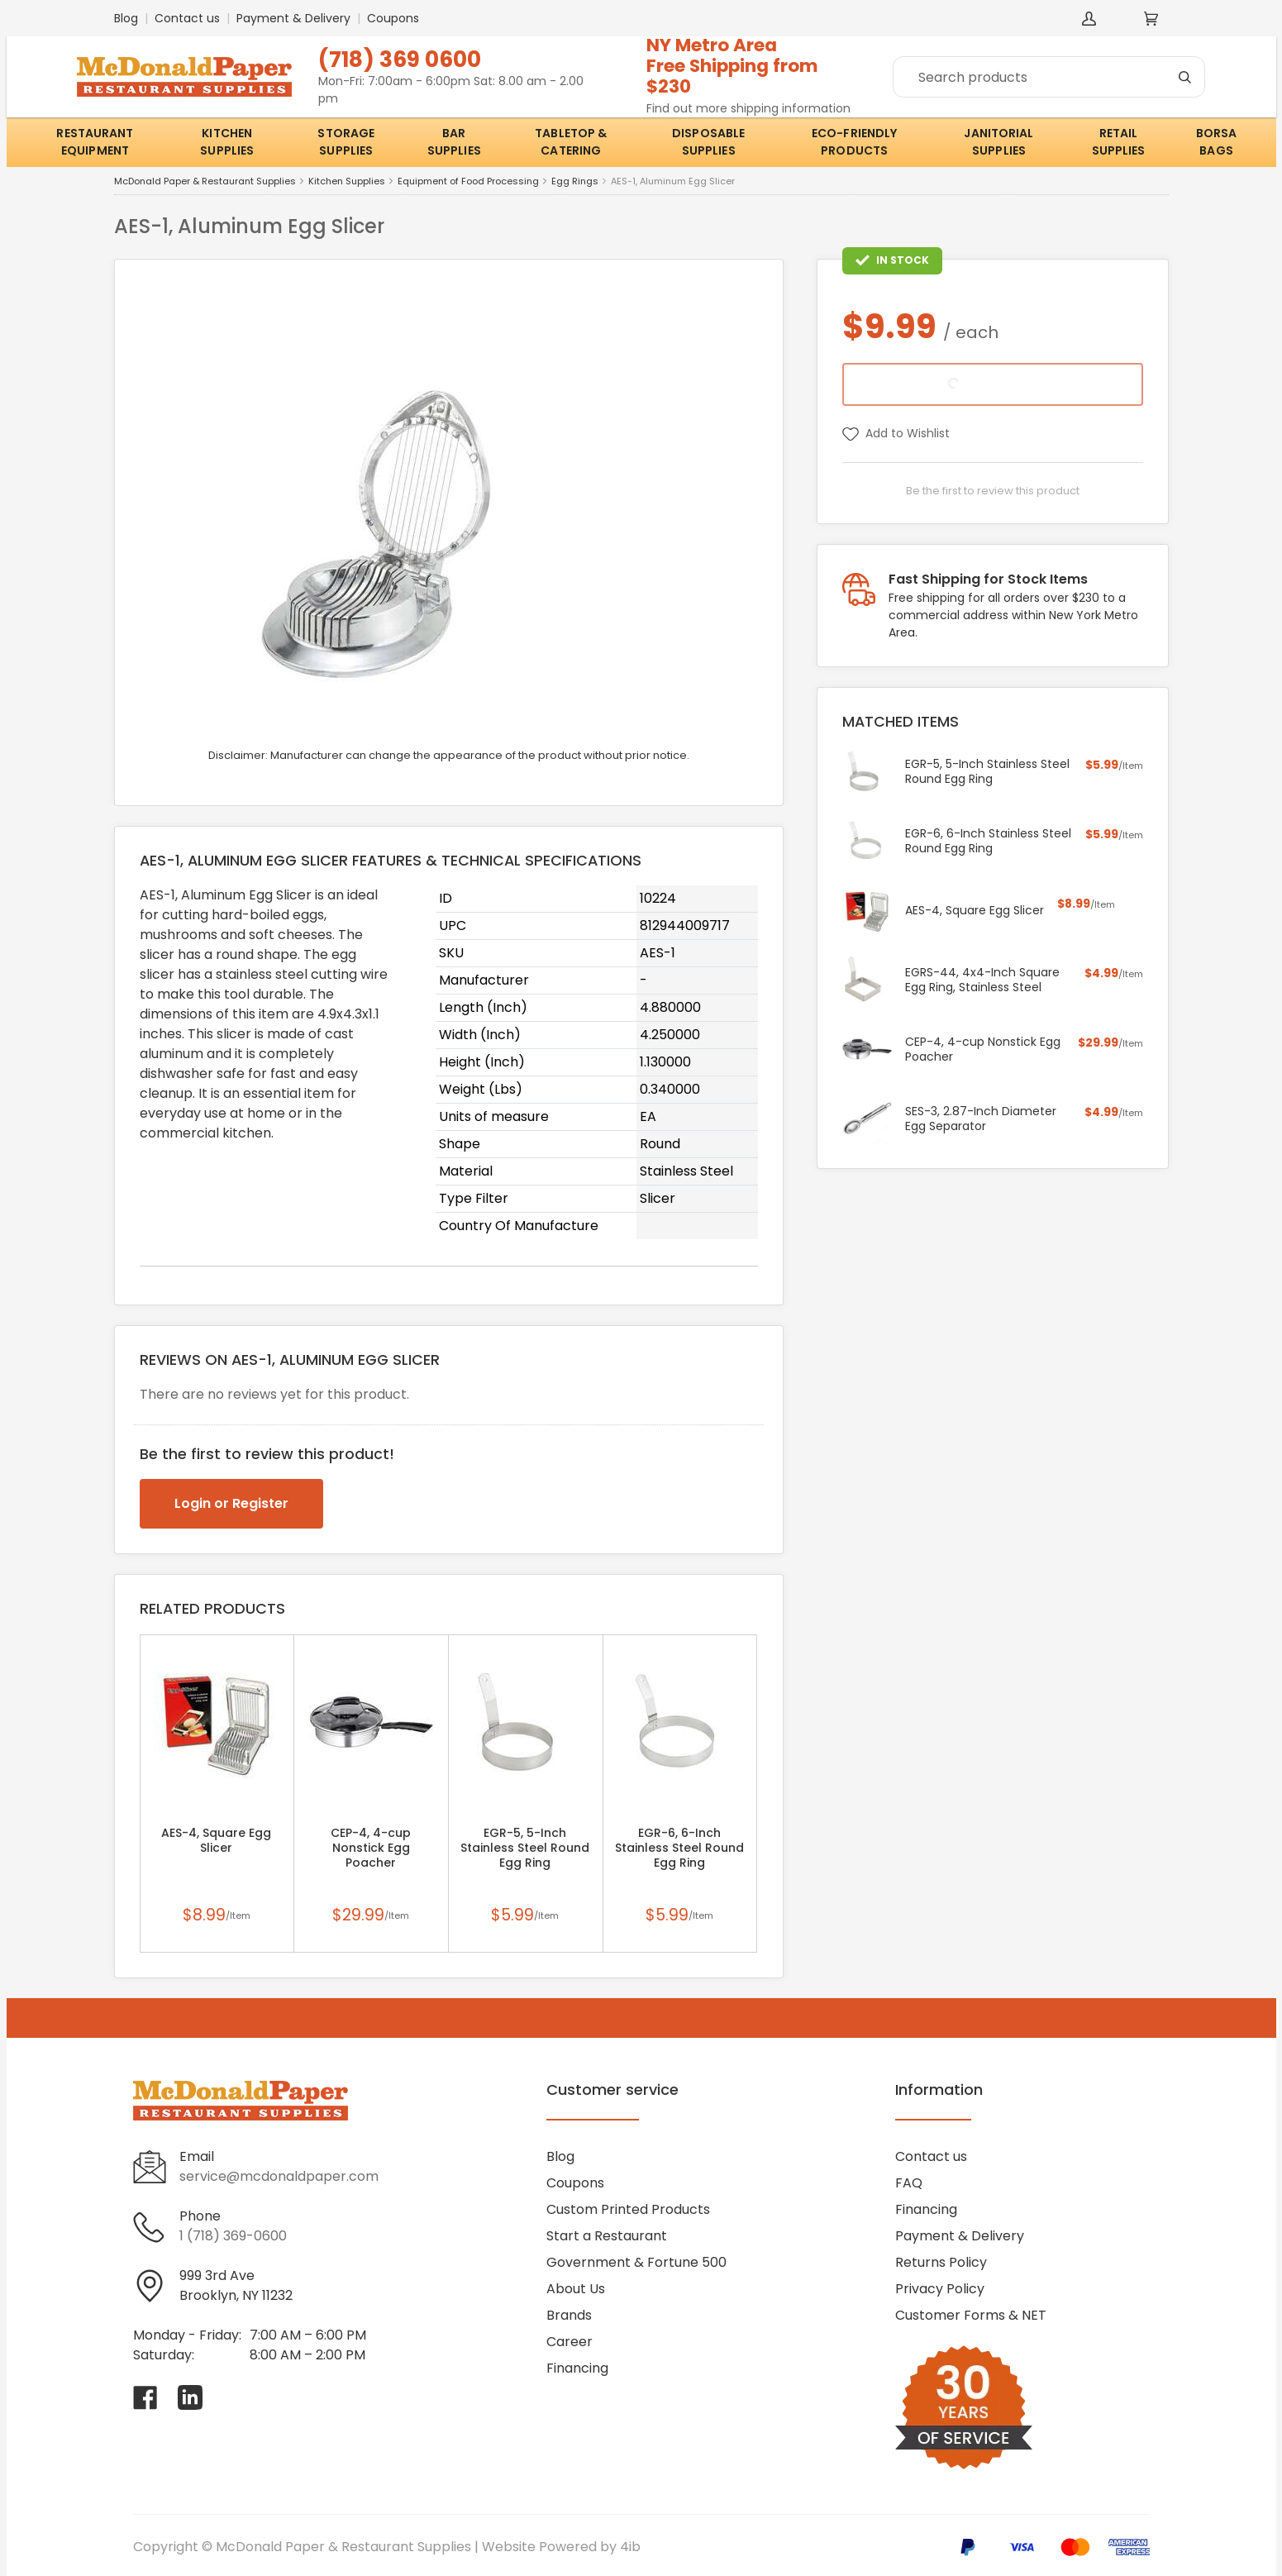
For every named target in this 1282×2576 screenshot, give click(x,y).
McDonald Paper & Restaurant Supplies (205, 181)
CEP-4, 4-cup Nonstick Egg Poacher (371, 1847)
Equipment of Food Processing (468, 181)
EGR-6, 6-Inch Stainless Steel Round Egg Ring (679, 1847)
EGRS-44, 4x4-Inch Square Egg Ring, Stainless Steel (982, 980)
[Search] (1049, 77)
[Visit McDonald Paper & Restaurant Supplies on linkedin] (190, 2397)
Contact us (187, 18)
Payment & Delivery (293, 18)
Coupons (393, 18)
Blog (126, 18)
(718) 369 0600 (399, 59)
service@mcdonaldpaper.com (279, 2176)
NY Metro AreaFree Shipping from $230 (732, 65)
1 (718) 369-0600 (233, 2235)
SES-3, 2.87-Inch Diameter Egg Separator (980, 1118)
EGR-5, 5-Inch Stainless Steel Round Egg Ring (524, 1847)
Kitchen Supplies (346, 181)
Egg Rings (574, 181)
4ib (630, 2546)
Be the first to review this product (992, 491)
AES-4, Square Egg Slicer (216, 1840)
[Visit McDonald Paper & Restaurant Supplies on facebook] (145, 2397)
